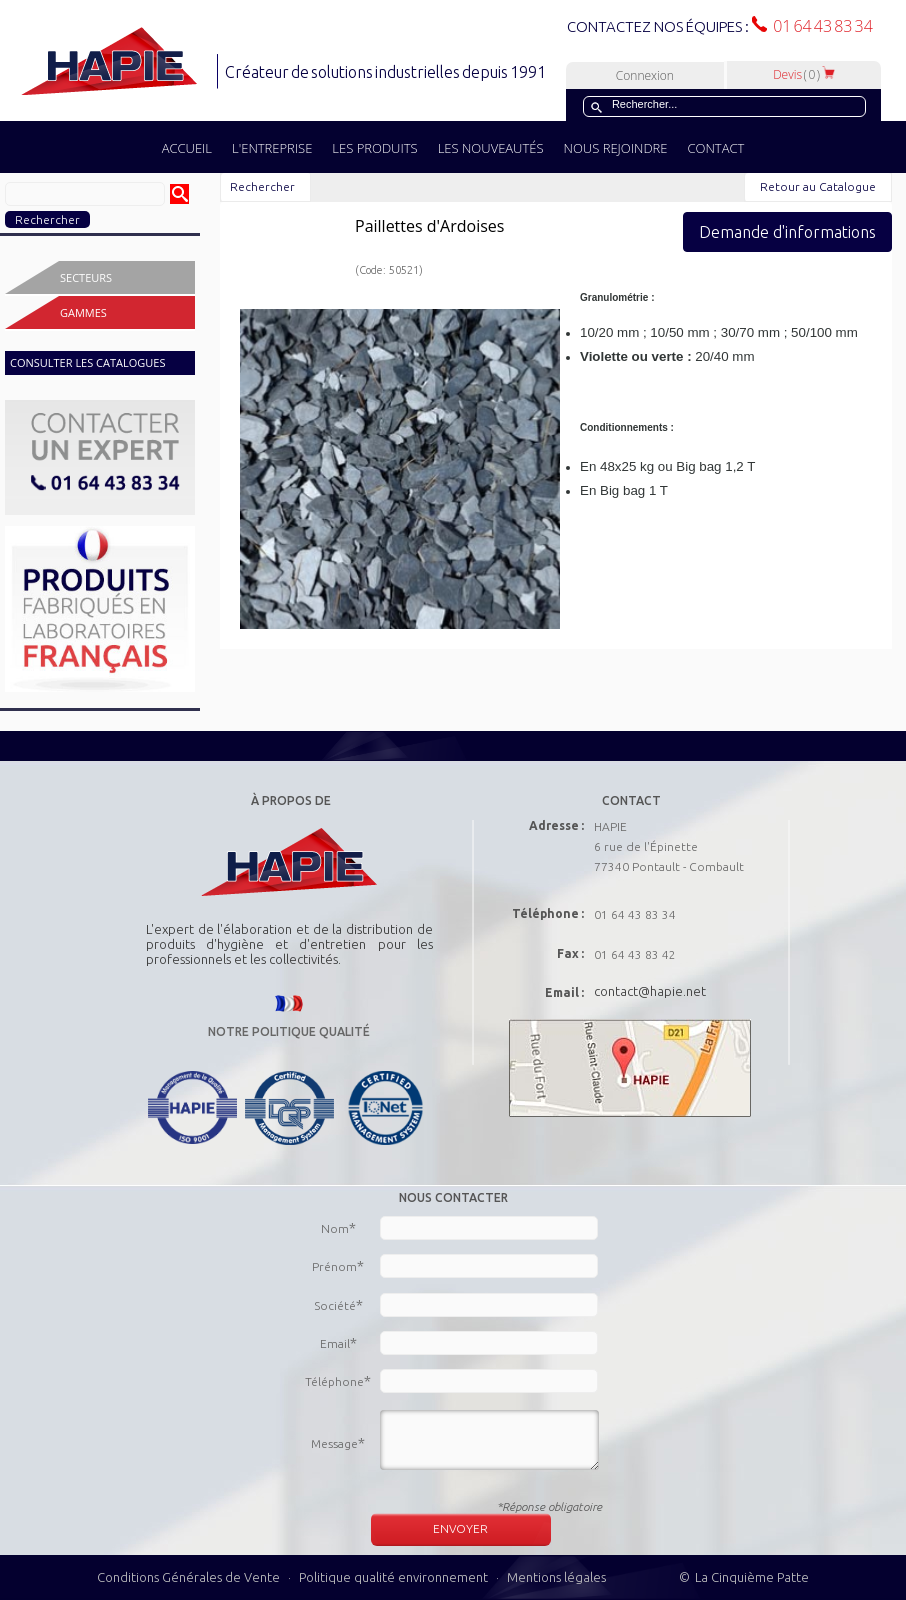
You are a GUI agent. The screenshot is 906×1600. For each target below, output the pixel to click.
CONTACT (715, 148)
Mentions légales (556, 1577)
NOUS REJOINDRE (616, 148)
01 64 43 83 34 (820, 26)
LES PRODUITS (374, 148)
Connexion (645, 75)
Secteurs (86, 277)
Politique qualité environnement (395, 1577)
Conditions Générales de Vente (188, 1577)
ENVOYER (460, 1528)
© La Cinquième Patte (744, 1577)
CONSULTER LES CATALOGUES (87, 362)
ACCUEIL (187, 148)
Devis (804, 74)
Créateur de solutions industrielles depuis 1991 (387, 72)
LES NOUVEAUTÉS (491, 148)
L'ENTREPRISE (272, 148)
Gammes (83, 312)
